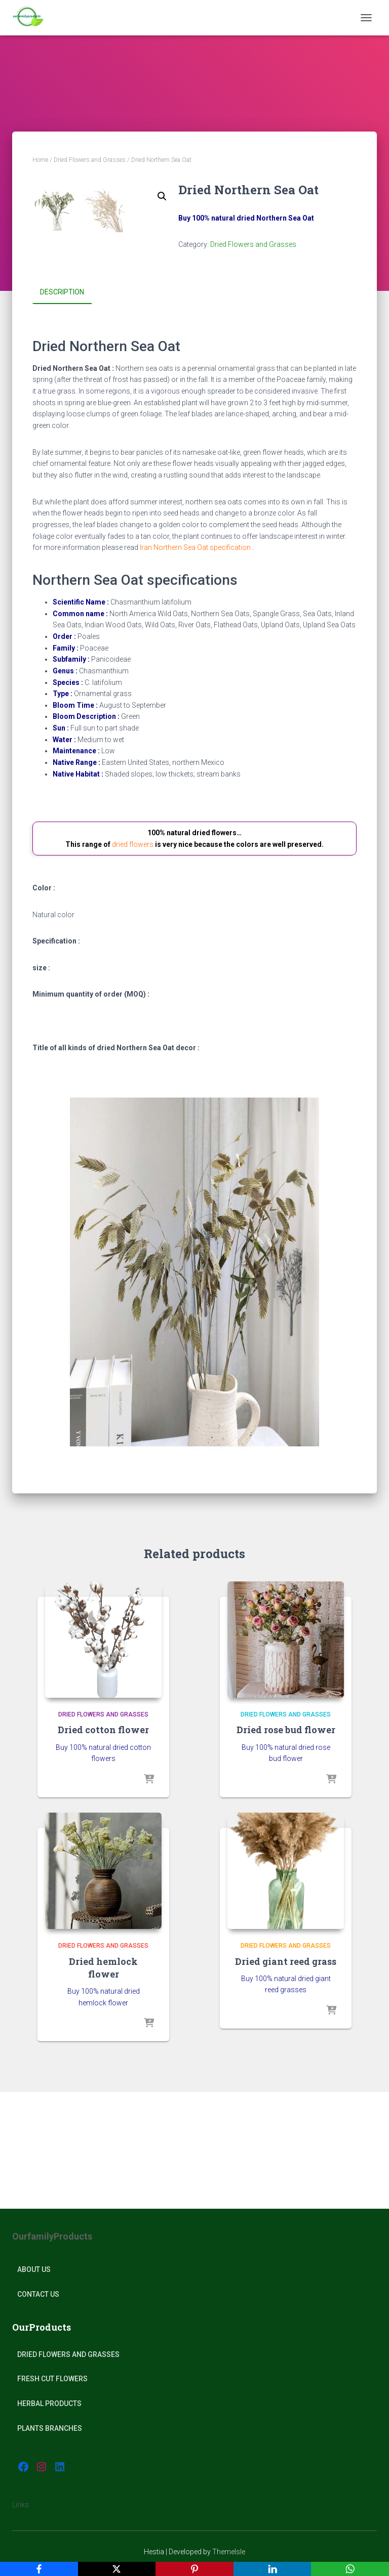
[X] (117, 2569)
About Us (34, 2269)
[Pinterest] (194, 2569)
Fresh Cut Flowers (52, 2379)
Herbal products (49, 2403)
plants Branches (49, 2428)
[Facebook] (39, 2569)
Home (40, 159)
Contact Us (38, 2294)
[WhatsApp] (350, 2569)
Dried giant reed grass (285, 2078)
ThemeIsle (228, 2552)
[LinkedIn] (273, 2569)
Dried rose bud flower (286, 1846)
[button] (162, 196)
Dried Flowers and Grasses (90, 159)
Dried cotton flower (103, 1846)
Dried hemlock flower (103, 2084)
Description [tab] (62, 409)
